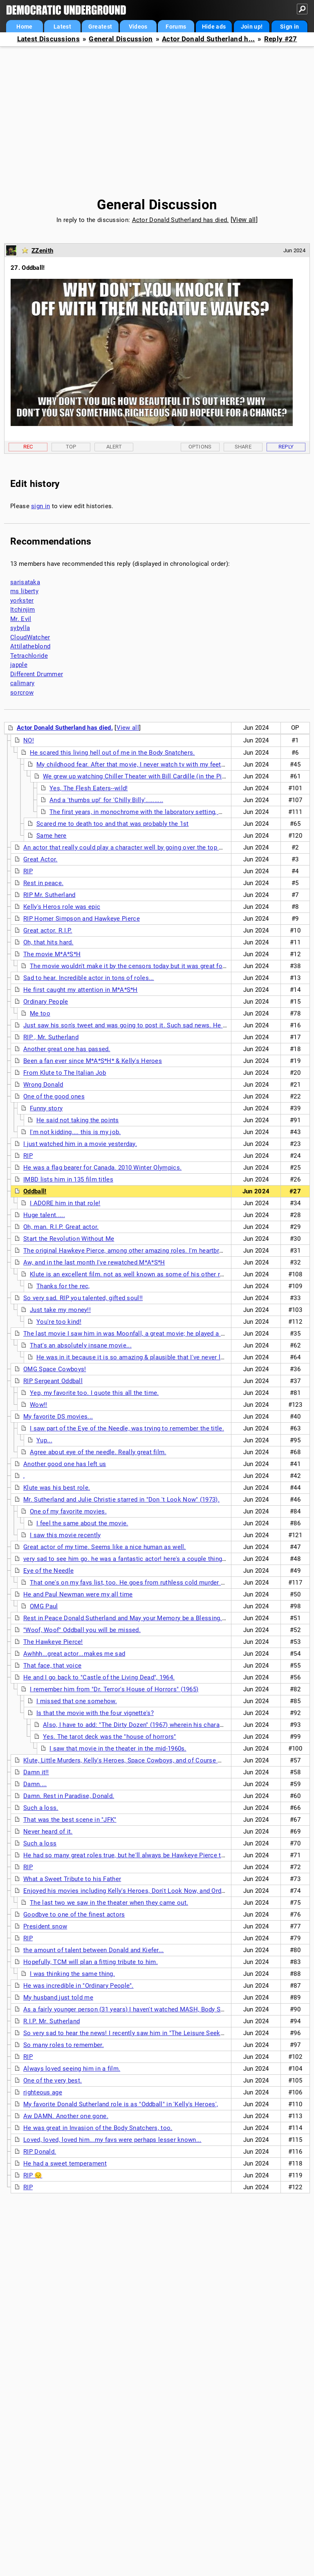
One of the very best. (52, 2080)
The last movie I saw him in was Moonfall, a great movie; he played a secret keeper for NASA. (156, 1333)
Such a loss (39, 1843)
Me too (40, 1013)
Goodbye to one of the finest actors (74, 1914)
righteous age (42, 2092)
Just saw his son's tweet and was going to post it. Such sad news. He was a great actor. (148, 1025)
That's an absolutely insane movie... (81, 1345)
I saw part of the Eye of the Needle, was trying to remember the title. (127, 1428)
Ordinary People (45, 1001)
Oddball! (34, 1191)
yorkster (22, 600)
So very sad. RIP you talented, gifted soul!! (83, 1298)
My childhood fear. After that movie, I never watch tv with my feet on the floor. (147, 764)
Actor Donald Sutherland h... (208, 39)
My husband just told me (58, 1997)
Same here (51, 835)
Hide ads (214, 26)
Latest (62, 26)
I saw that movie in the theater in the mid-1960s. (117, 1748)
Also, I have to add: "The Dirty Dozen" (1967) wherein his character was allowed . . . (160, 1725)
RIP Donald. (39, 2151)
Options (200, 447)
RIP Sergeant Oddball (53, 1381)
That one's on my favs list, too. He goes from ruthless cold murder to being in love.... (150, 1582)
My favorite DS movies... (58, 1416)
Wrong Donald (43, 1084)
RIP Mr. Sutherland (49, 895)
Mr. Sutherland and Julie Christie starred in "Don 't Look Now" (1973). (121, 1499)
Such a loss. (40, 1807)
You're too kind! (58, 1321)
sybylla (20, 628)
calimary (22, 683)
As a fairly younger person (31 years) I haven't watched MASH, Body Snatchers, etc (140, 2009)
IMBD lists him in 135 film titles (68, 1179)
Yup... (44, 1440)
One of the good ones (54, 1096)
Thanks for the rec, (63, 1286)
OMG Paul (44, 1606)
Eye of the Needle (48, 1570)
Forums (176, 26)
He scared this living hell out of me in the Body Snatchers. (112, 752)
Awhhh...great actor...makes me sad (74, 1653)
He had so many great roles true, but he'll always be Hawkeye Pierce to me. (130, 1855)
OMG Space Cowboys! (54, 1369)
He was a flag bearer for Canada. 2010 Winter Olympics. (102, 1167)
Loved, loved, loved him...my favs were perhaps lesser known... (112, 2139)
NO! (28, 740)
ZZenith (42, 250)
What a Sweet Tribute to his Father (72, 1879)
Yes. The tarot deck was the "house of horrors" (109, 1736)
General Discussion (121, 39)
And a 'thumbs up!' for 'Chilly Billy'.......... (106, 800)
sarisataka (25, 582)
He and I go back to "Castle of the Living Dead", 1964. (99, 1677)
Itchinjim (22, 609)
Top (71, 447)
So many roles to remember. (63, 2045)
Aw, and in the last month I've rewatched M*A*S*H (94, 1262)
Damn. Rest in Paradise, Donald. (68, 1796)
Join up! (251, 26)
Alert (114, 447)
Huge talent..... (44, 1215)
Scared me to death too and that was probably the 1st (112, 823)
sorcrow (22, 692)
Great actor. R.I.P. (47, 930)
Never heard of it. (47, 1831)
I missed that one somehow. (76, 1701)
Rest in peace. (43, 883)
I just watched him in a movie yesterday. (80, 1144)
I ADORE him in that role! (65, 1203)
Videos (138, 26)
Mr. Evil (20, 619)
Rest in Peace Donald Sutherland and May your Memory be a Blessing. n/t (127, 1618)
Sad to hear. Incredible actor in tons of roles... (88, 978)
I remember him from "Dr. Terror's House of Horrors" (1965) (114, 1689)
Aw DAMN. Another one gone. (65, 2116)
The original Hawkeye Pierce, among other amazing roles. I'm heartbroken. (129, 1250)
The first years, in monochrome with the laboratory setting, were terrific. (151, 812)
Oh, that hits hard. (48, 942)
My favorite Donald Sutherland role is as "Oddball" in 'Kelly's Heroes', (120, 2104)
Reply (286, 447)
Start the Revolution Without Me (68, 1238)
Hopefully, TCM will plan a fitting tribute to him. (90, 1962)
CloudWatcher (30, 637)
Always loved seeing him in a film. (71, 2068)
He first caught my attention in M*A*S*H (80, 989)
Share (243, 447)
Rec (28, 447)
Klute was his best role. (56, 1487)
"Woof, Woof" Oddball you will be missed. (82, 1630)
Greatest (100, 26)
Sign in (289, 26)
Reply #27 (280, 39)
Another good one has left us (64, 1464)
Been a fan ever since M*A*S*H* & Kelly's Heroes (92, 1061)
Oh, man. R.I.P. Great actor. (61, 1227)
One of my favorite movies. (68, 1511)
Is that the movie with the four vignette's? (95, 1713)
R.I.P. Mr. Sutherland (51, 2021)
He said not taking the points (77, 1120)
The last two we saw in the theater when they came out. (109, 1902)
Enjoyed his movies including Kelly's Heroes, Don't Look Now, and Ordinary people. (140, 1890)
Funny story (46, 1108)
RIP (28, 871)
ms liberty (24, 591)
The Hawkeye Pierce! (53, 1642)
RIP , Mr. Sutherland (50, 1037)
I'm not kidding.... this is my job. (75, 1132)
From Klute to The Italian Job (64, 1072)
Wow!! (38, 1404)
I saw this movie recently (65, 1535)
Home (24, 26)
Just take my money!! (60, 1310)
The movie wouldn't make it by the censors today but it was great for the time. (140, 966)
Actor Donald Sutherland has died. (180, 220)
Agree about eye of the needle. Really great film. (98, 1452)
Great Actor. (40, 859)
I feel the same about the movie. (82, 1523)
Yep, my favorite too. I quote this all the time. (94, 1393)
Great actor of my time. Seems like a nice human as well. (104, 1547)
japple (18, 664)
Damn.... (35, 1784)
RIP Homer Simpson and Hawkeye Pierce (81, 918)
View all (244, 220)
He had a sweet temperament (65, 2163)
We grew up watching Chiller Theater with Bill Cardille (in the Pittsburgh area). (153, 776)
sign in (40, 506)
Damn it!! (36, 1772)
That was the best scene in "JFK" (70, 1819)
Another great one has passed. (66, 1049)
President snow (45, 1926)
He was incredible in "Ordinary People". (78, 1985)
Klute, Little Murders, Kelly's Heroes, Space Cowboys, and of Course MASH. (130, 1760)
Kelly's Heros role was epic (61, 906)
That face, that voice (52, 1665)
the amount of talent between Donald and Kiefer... (93, 1950)
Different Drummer (36, 674)
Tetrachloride (29, 655)
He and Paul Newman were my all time (78, 1594)
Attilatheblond (30, 646)
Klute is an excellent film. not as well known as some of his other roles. (132, 1274)
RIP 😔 (33, 2175)
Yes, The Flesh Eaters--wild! (88, 788)
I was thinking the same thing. (72, 1973)
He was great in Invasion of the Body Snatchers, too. (98, 2128)
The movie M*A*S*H (52, 954)
